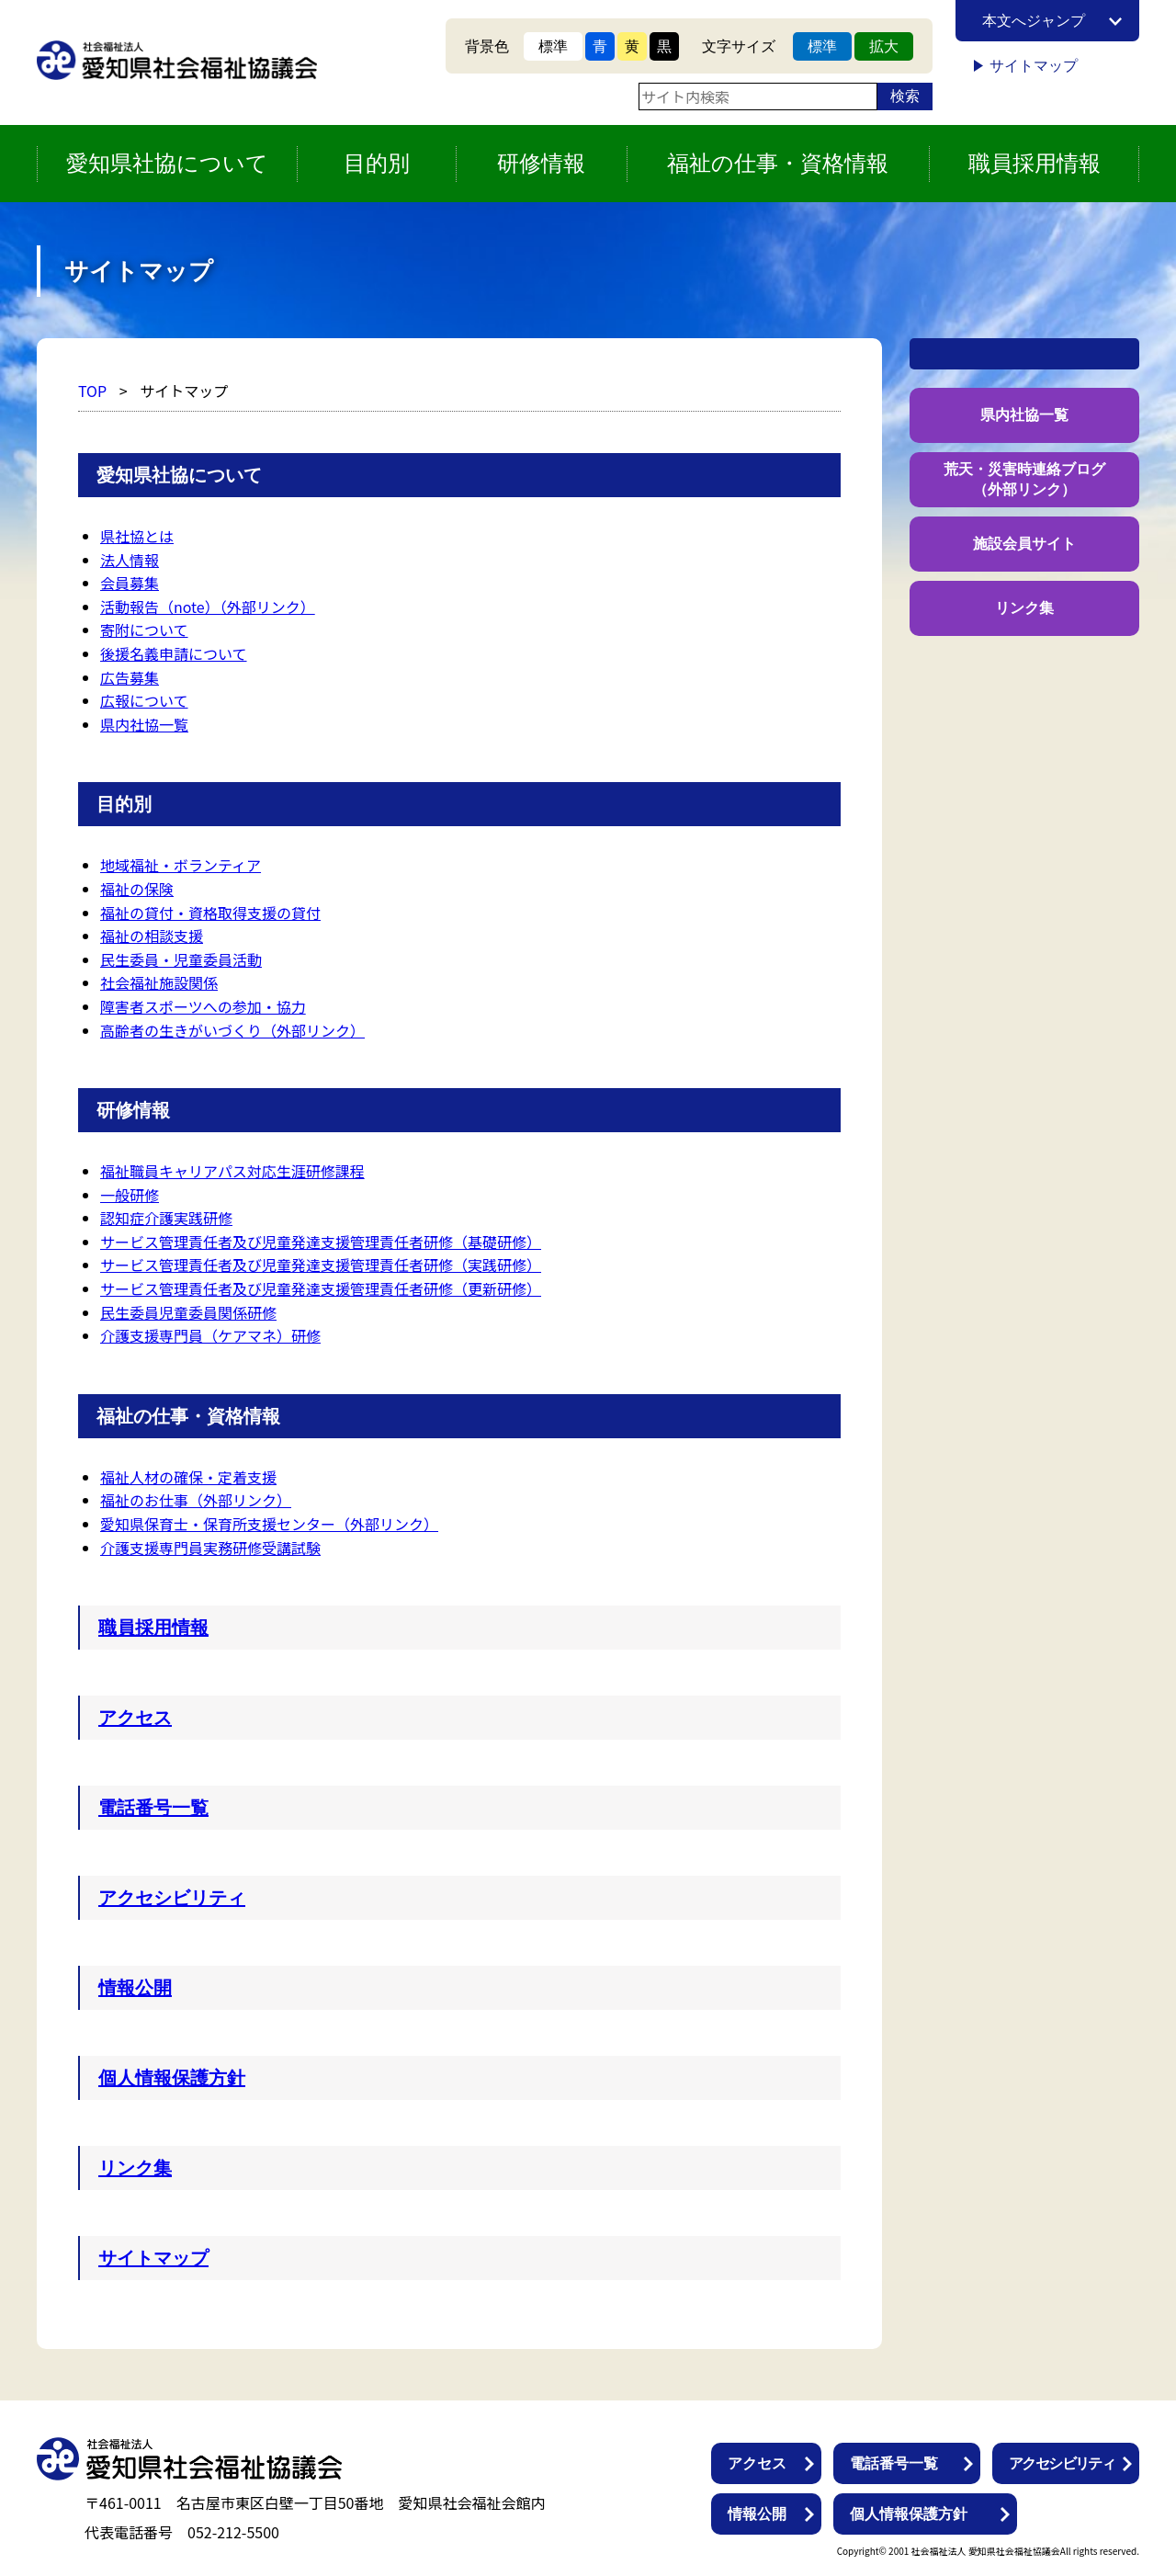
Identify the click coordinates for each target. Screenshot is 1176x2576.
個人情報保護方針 (171, 2078)
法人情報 (129, 560)
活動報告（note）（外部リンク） (207, 607)
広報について (144, 700)
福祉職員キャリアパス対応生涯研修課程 (232, 1171)
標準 (553, 46)
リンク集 (135, 2168)
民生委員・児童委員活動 (181, 959)
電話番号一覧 (153, 1808)
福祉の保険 (137, 889)
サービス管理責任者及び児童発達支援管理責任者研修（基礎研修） (320, 1242)
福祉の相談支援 (151, 936)
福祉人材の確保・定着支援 (188, 1477)
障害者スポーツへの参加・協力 (203, 1006)
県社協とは (137, 536)
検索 (905, 96)
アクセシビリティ (171, 1898)
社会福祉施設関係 (159, 982)
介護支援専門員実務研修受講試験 (210, 1548)
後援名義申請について (173, 653)
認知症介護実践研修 (166, 1218)
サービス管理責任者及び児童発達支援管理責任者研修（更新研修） (320, 1288)
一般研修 (129, 1195)
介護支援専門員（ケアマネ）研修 (210, 1335)
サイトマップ (1033, 66)
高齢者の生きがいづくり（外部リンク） (232, 1030)
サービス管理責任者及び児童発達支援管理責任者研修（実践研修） (320, 1265)
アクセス (135, 1718)
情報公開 (135, 1988)
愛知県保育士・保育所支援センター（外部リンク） (269, 1524)
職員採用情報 (1034, 163)
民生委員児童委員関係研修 (188, 1312)
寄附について (144, 629)
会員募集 (129, 583)
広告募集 (129, 677)
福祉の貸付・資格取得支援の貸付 (210, 913)
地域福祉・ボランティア (180, 865)
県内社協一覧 (144, 724)
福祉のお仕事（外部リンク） (195, 1500)
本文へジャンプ (1033, 20)
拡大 (884, 46)
